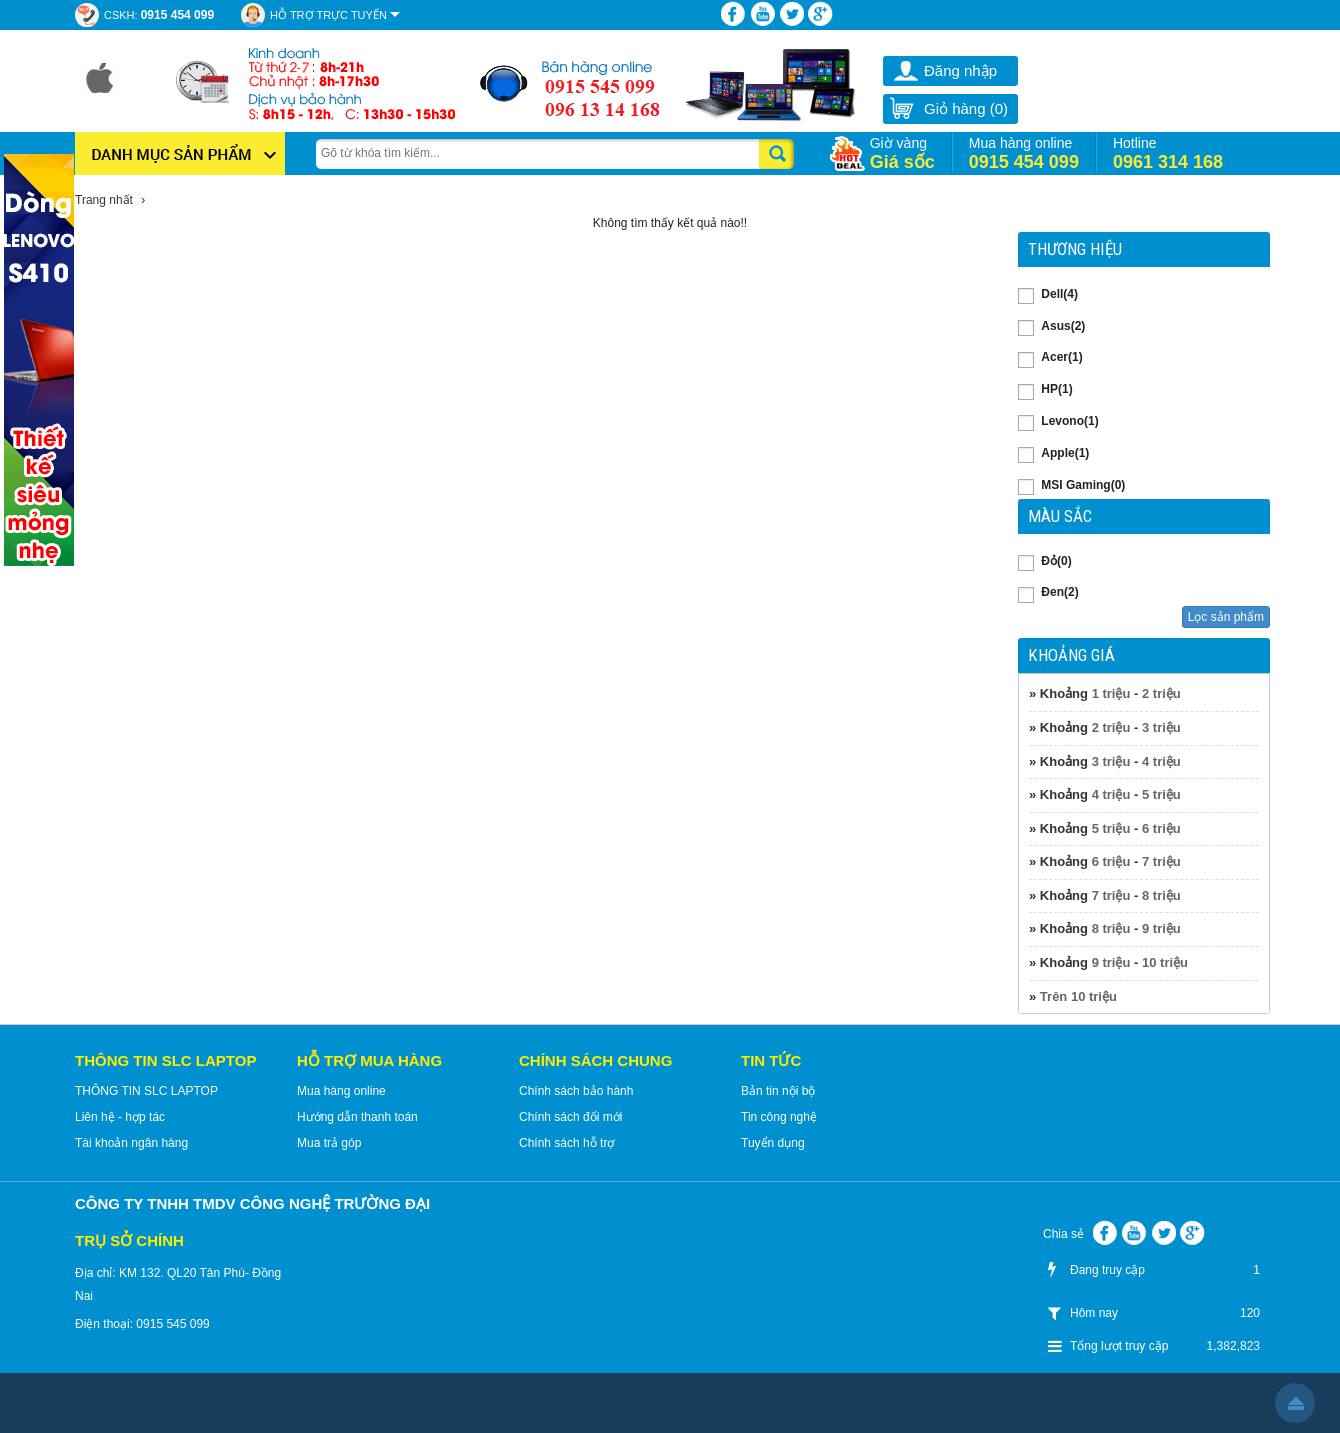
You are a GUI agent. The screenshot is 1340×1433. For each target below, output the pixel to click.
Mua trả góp (329, 1143)
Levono (1069, 421)
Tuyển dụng (773, 1143)
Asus (1063, 326)
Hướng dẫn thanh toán (357, 1117)
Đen (1059, 592)
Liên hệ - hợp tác (120, 1117)
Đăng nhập (960, 70)
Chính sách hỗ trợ (566, 1143)
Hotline (1168, 153)
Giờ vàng (902, 153)
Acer (1061, 357)
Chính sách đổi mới (570, 1117)
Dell (1059, 294)
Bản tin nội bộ (778, 1091)
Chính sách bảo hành (576, 1091)
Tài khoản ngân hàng (131, 1143)
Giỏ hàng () (948, 108)
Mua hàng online (1024, 153)
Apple (1065, 453)
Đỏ (1056, 561)
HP (1056, 389)
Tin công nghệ (779, 1117)
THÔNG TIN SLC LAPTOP (146, 1091)
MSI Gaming (1083, 485)
